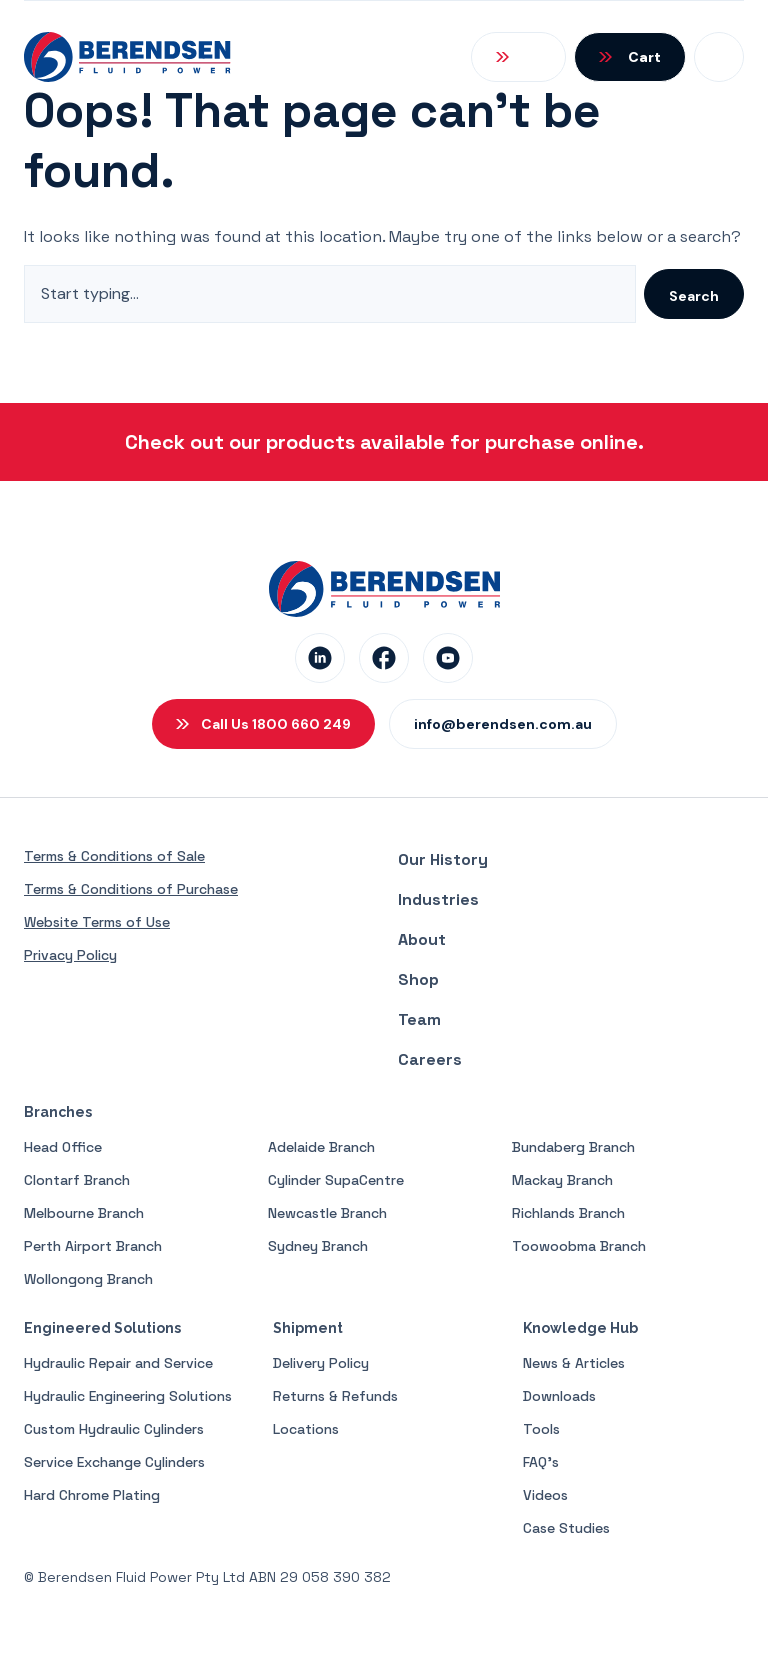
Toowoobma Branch (579, 1246)
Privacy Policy (70, 955)
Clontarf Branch (77, 1180)
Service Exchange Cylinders (114, 1462)
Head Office (63, 1147)
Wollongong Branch (88, 1279)
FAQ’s (541, 1462)
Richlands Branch (568, 1213)
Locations (306, 1429)
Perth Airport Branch (93, 1246)
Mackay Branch (562, 1180)
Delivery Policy (321, 1363)
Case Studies (566, 1528)
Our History (443, 859)
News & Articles (574, 1363)
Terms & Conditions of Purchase (131, 889)
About (422, 939)
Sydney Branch (318, 1246)
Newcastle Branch (327, 1213)
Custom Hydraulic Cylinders (114, 1429)
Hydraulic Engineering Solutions (128, 1396)
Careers (430, 1059)
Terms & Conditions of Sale (114, 856)
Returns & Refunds (335, 1396)
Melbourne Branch (84, 1213)
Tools (541, 1429)
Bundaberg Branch (573, 1147)
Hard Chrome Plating (92, 1495)
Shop (418, 979)
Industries (438, 899)
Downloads (559, 1396)
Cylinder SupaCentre (336, 1180)
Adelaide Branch (321, 1147)
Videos (545, 1495)
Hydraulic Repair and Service (118, 1363)
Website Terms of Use (97, 922)
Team (419, 1019)
